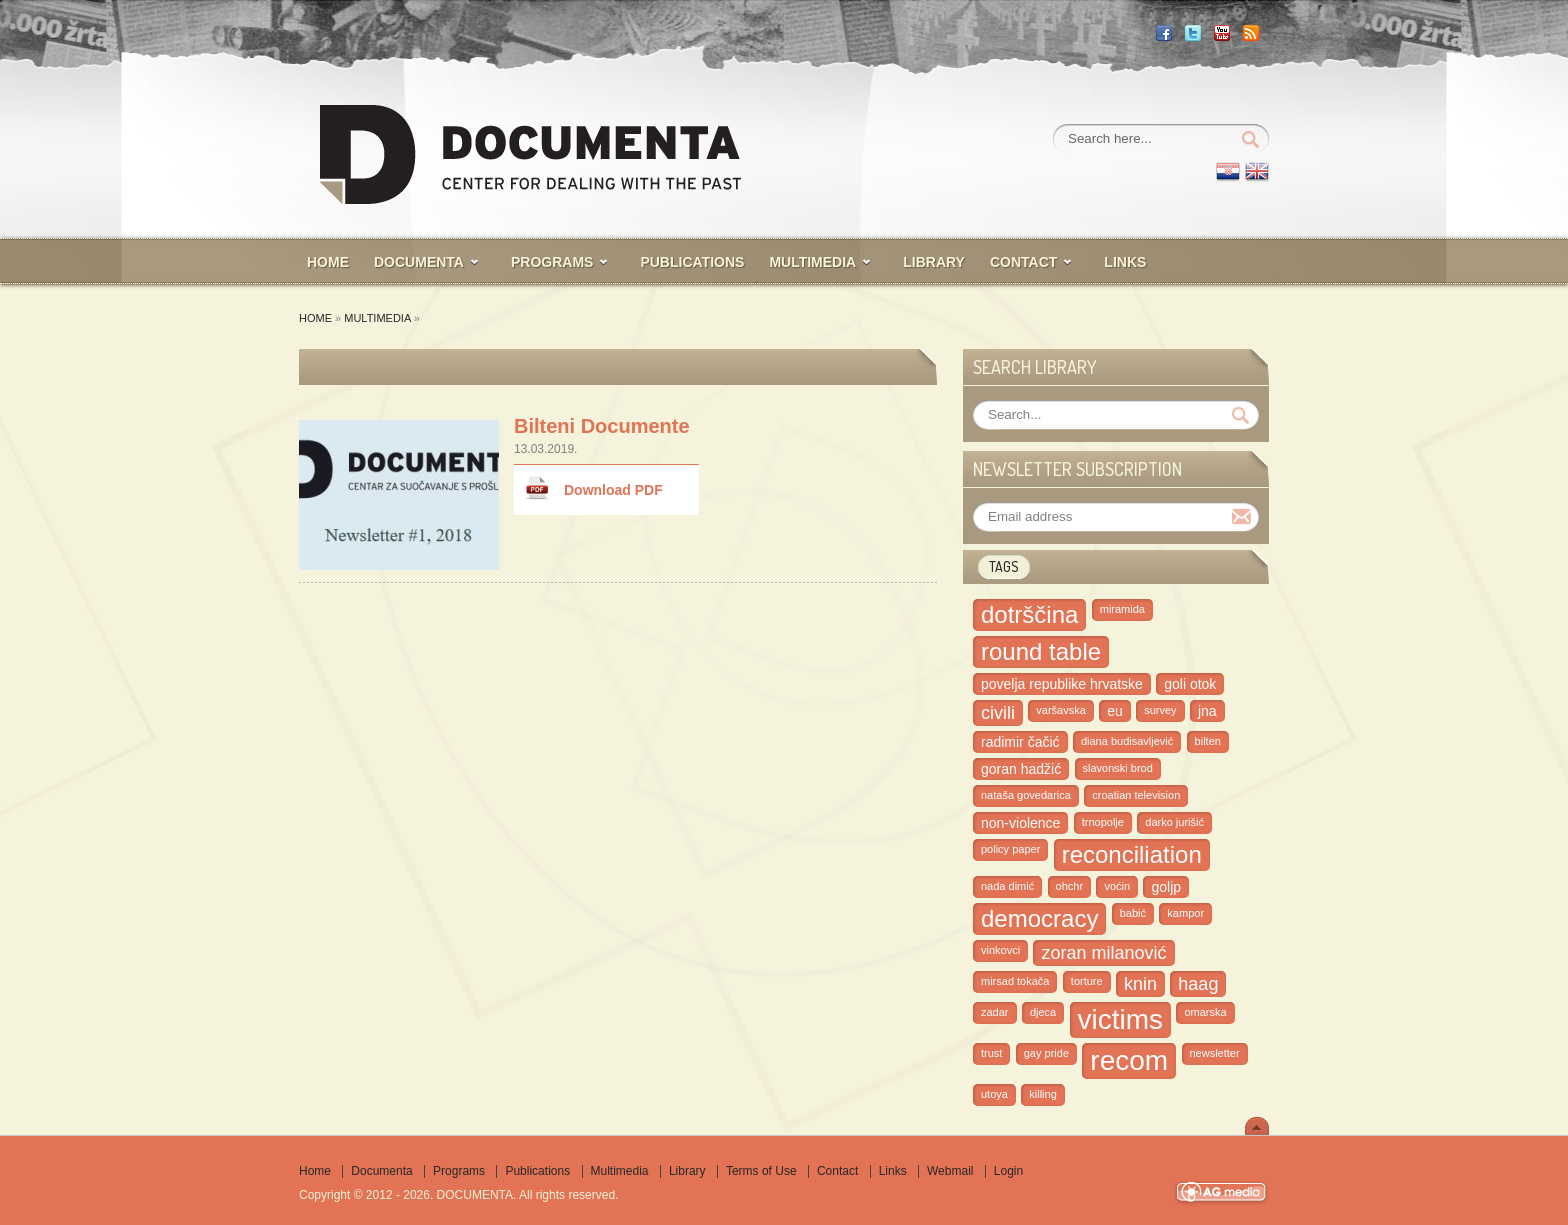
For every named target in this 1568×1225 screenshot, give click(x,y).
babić (1133, 913)
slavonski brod (1118, 768)
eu (1115, 711)
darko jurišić (1174, 822)
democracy (1039, 918)
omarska (1205, 1012)
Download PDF (613, 490)
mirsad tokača (1015, 981)
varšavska (1061, 710)
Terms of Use (761, 1171)
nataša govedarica (1026, 795)
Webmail (950, 1171)
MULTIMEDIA (812, 262)
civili (998, 713)
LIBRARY (934, 262)
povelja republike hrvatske (1062, 684)
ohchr (1070, 886)
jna (1207, 711)
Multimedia (377, 318)
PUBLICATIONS (692, 262)
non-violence (1020, 823)
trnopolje (1103, 822)
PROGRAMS (552, 262)
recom (1129, 1060)
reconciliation (1132, 854)
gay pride (1046, 1053)
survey (1160, 710)
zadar (995, 1012)
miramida (1122, 609)
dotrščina (1029, 614)
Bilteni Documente (602, 426)
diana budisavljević (1127, 741)
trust (991, 1053)
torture (1087, 981)
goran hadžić (1021, 769)
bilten (1208, 741)
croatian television (1136, 795)
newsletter (1215, 1053)
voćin (1117, 886)
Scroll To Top (1257, 1126)
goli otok (1190, 684)
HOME (328, 262)
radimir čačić (1020, 742)
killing (1043, 1094)
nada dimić (1007, 886)
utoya (994, 1094)
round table (1041, 651)
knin (1140, 984)
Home (315, 318)
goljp (1166, 887)
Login (1008, 1171)
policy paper (1010, 849)
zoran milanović (1103, 953)
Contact (837, 1171)
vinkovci (1000, 950)
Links (1125, 262)
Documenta (419, 262)
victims (1121, 1019)
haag (1198, 984)
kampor (1185, 913)
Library (687, 1171)
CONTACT (1023, 262)
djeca (1043, 1012)
